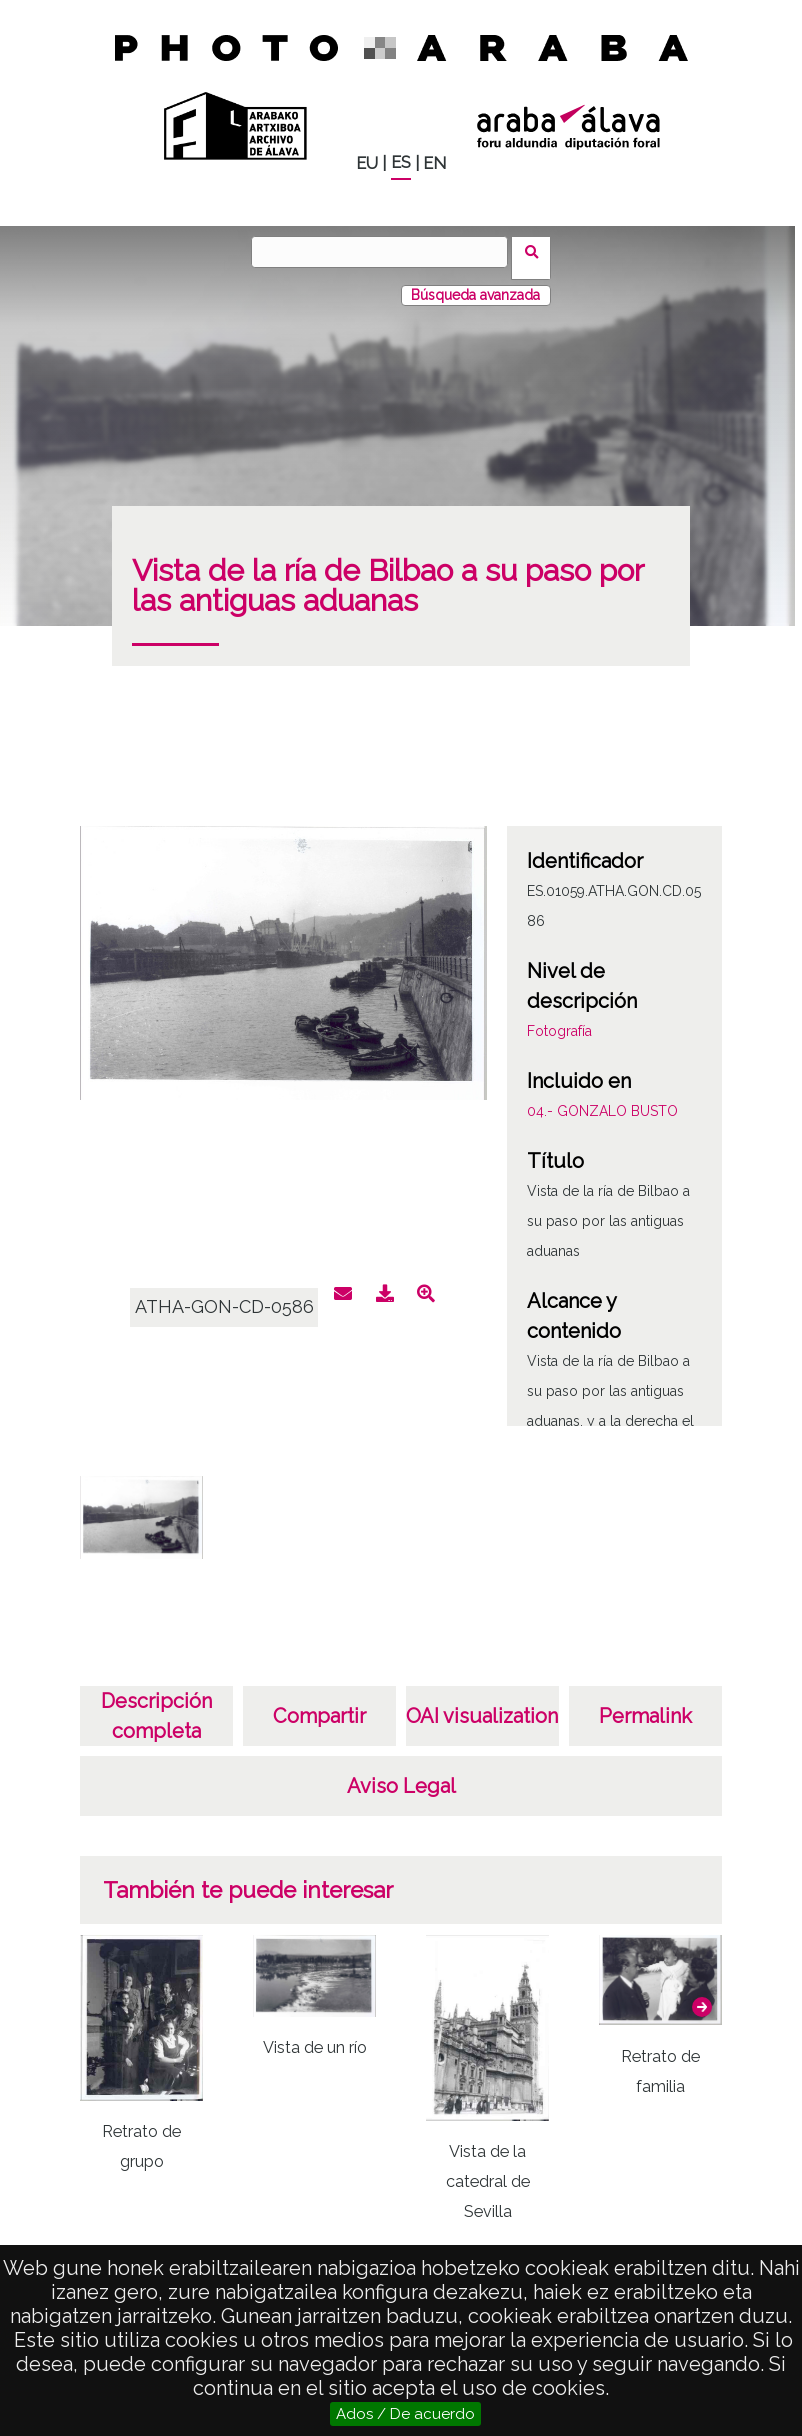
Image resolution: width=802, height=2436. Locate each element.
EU (367, 163)
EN (434, 163)
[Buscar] (386, 252)
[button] (702, 1994)
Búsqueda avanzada (475, 283)
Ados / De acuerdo (405, 2414)
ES (401, 162)
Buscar (537, 251)
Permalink (645, 1704)
